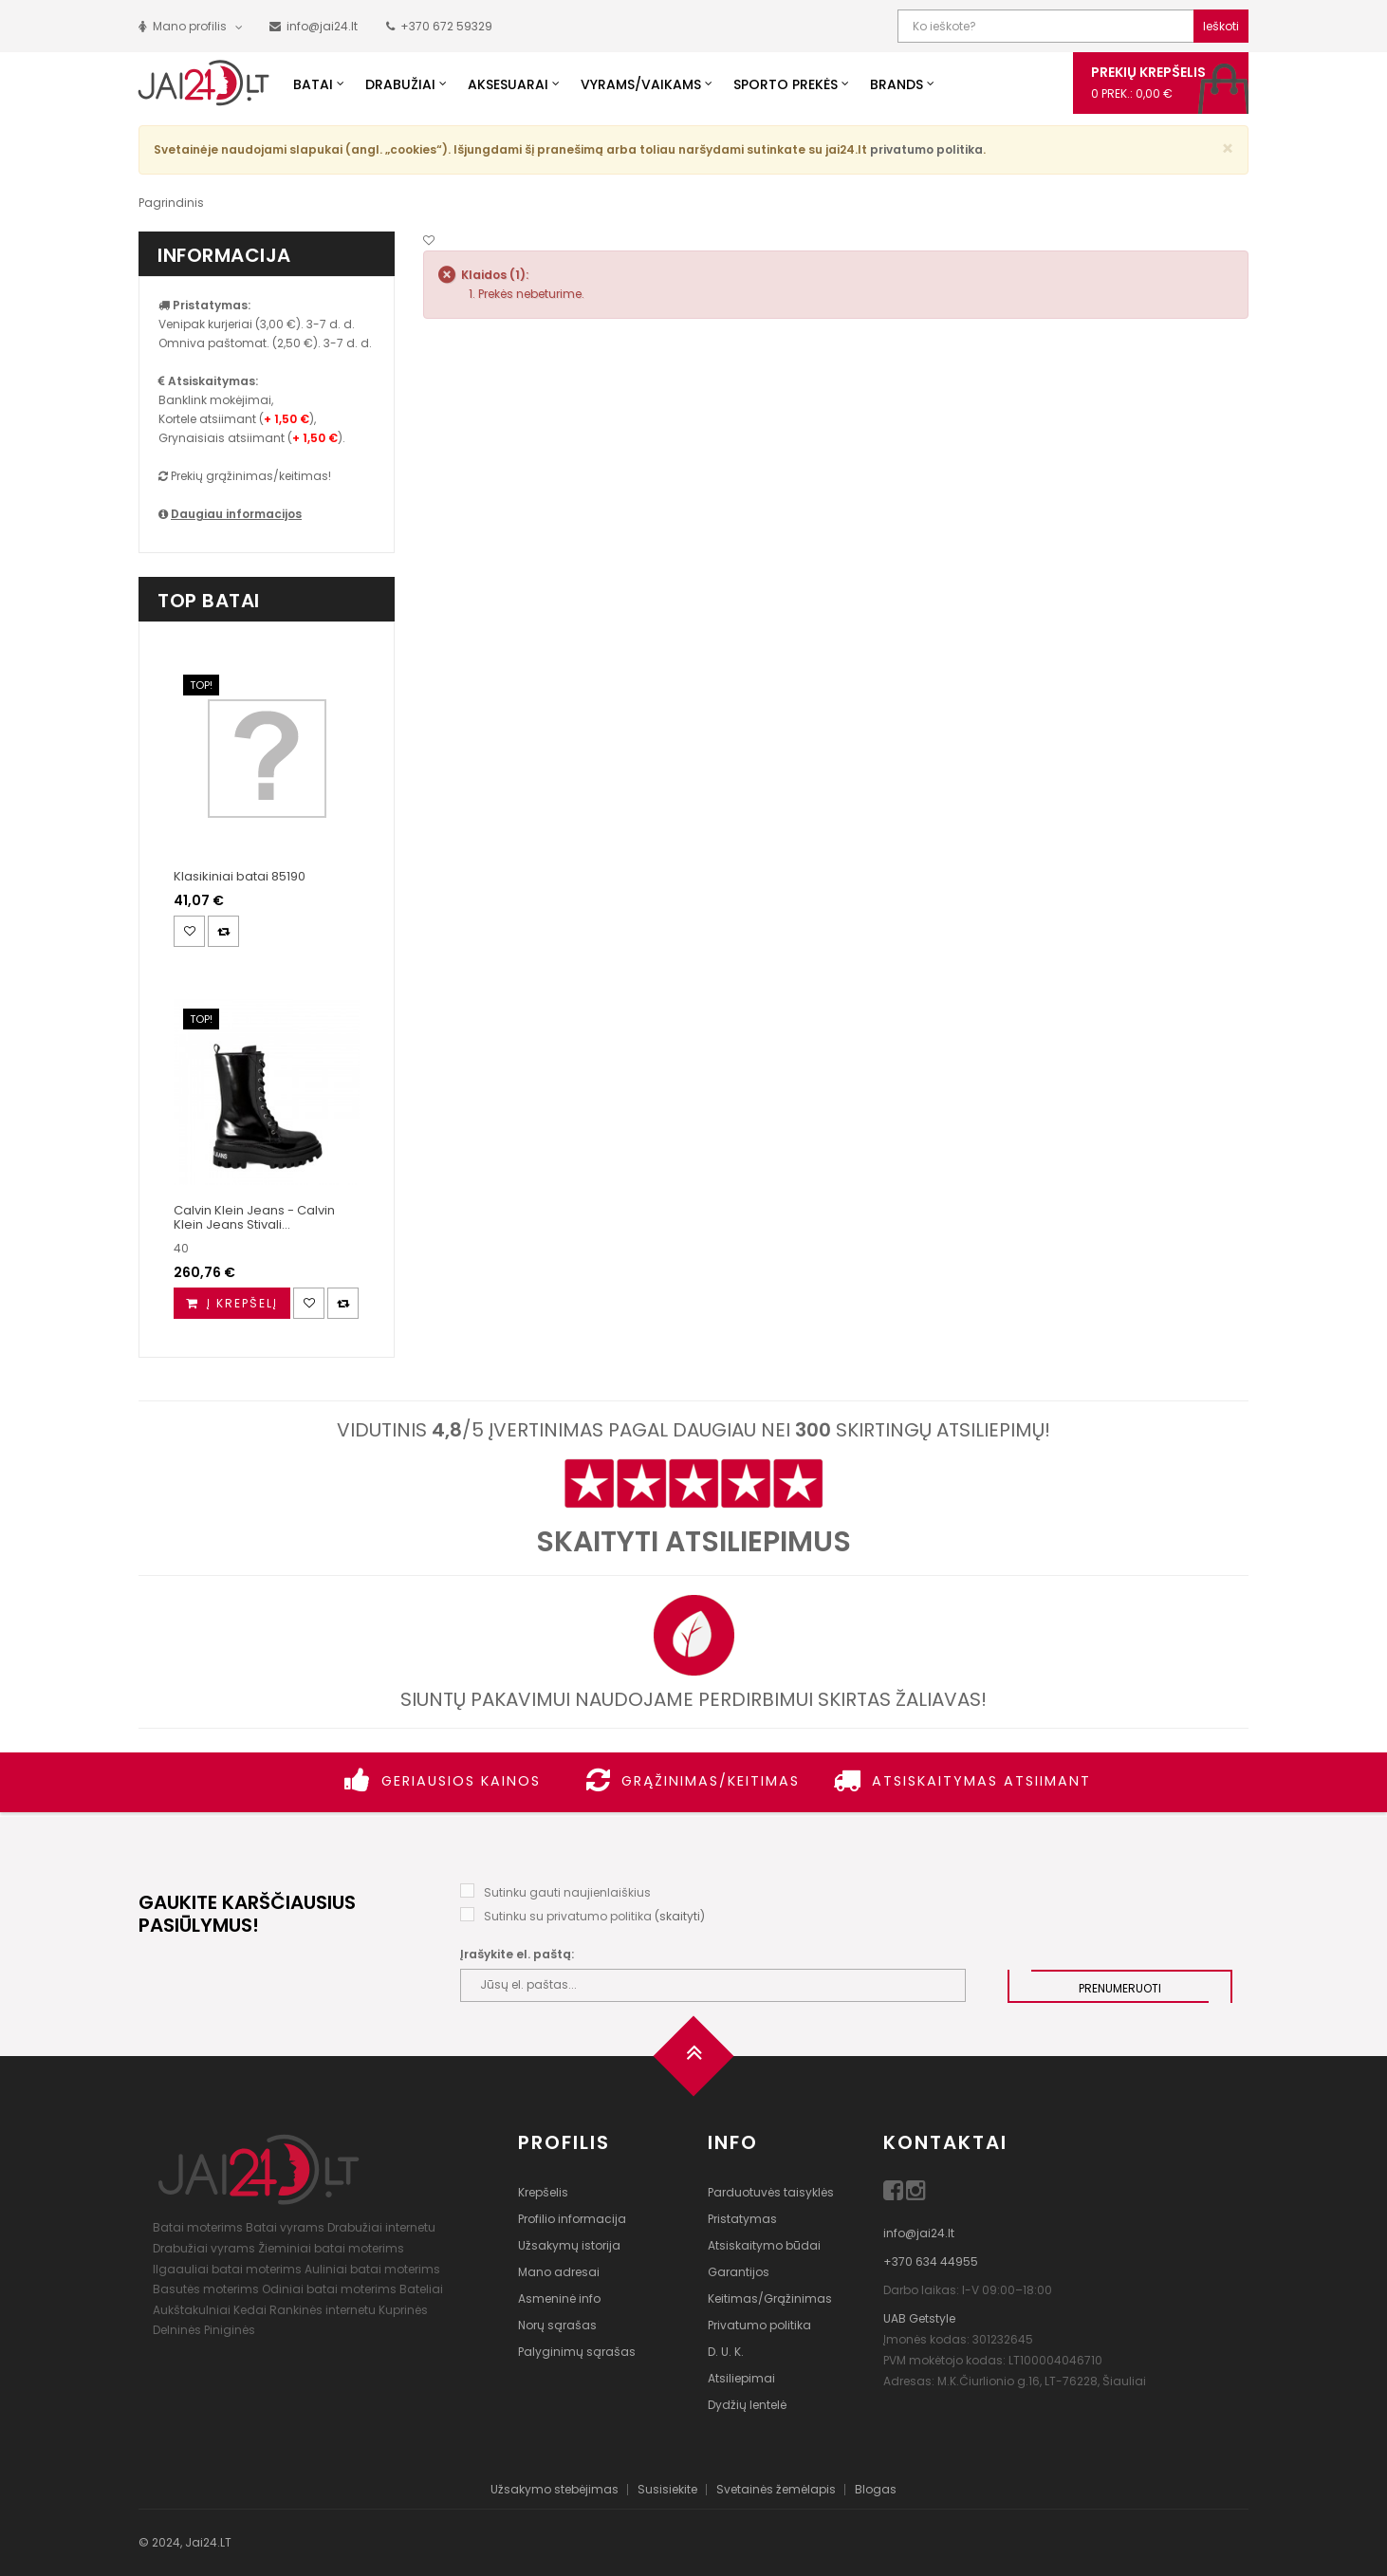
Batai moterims (198, 2227)
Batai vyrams (285, 2227)
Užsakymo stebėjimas (554, 2489)
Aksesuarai (508, 84)
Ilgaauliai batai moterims (227, 2269)
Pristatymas (742, 2219)
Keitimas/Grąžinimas (770, 2298)
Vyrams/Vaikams (641, 84)
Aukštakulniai (192, 2310)
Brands (896, 84)
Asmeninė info (559, 2298)
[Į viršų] (693, 2062)
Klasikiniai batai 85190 (239, 876)
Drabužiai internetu (381, 2227)
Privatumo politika (759, 2325)
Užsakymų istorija (569, 2245)
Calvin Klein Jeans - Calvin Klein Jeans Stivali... (254, 1216)
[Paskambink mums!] (439, 26)
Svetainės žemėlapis (776, 2489)
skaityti (679, 1916)
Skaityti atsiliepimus (693, 1542)
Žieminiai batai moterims (331, 2248)
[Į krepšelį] (232, 1303)
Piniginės (229, 2330)
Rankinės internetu (322, 2310)
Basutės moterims (206, 2289)
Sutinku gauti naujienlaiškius (567, 1892)
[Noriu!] (429, 240)
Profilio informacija (572, 2219)
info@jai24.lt (918, 2233)
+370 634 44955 (930, 2261)
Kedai (250, 2310)
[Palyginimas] (223, 931)
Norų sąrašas (557, 2325)
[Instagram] (916, 2194)
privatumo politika (926, 149)
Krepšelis (543, 2192)
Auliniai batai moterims (372, 2269)
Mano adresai (559, 2272)
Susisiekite (667, 2489)
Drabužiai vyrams (204, 2248)
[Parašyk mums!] (313, 26)
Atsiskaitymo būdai (764, 2245)
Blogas (876, 2489)
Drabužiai (400, 84)
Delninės (177, 2330)
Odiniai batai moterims (329, 2289)
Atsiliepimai (741, 2378)
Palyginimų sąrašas (577, 2352)
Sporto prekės (785, 84)
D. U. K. (726, 2352)
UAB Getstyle (919, 2318)
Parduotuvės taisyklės (771, 2192)
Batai (313, 84)
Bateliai (421, 2289)
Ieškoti (1221, 26)
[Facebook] (894, 2194)
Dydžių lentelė (747, 2405)
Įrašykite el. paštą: (517, 1954)
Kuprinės (403, 2310)
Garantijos (738, 2272)
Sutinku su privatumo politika (568, 1916)
